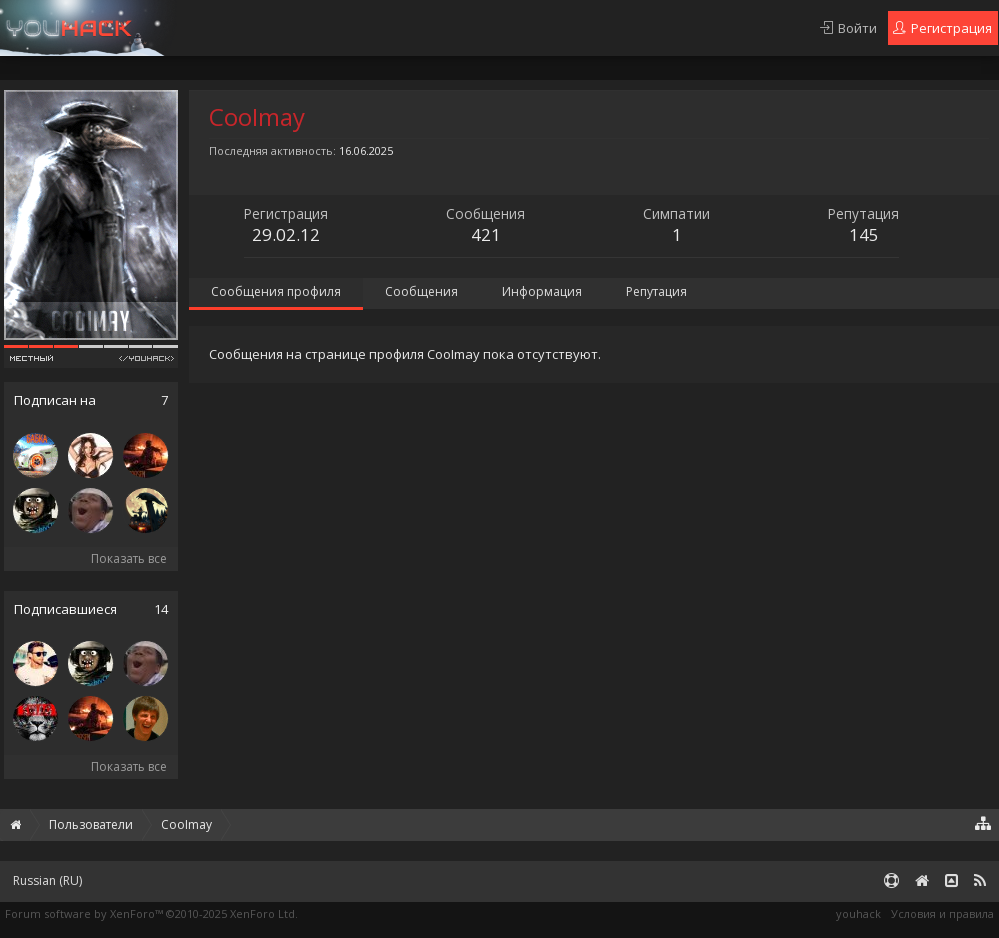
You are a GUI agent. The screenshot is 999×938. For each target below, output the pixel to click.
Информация (542, 291)
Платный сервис (289, 28)
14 (161, 609)
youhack (858, 913)
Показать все (129, 558)
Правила (185, 28)
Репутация (656, 291)
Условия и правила (942, 913)
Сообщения (421, 291)
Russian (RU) (47, 880)
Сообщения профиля (276, 291)
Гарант (387, 28)
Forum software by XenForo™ (151, 913)
